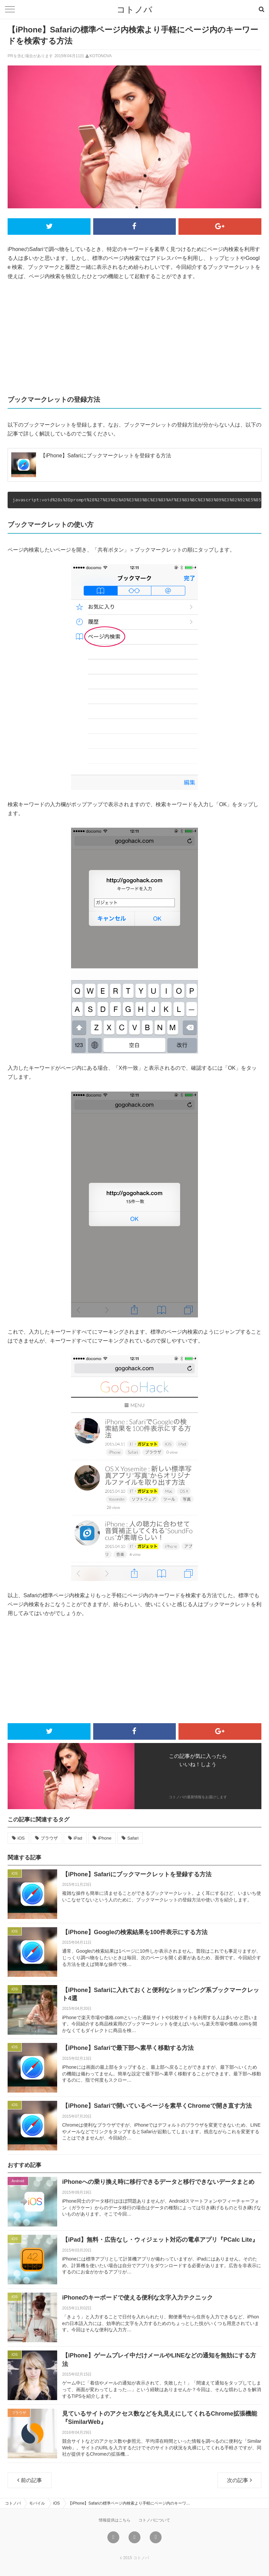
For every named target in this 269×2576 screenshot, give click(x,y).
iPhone (104, 1838)
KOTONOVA (101, 56)
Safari (132, 1838)
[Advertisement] (134, 337)
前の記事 (29, 2480)
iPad (78, 1838)
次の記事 (239, 2480)
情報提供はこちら (115, 2520)
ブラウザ (49, 1838)
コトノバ (134, 10)
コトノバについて (154, 2520)
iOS (21, 1838)
